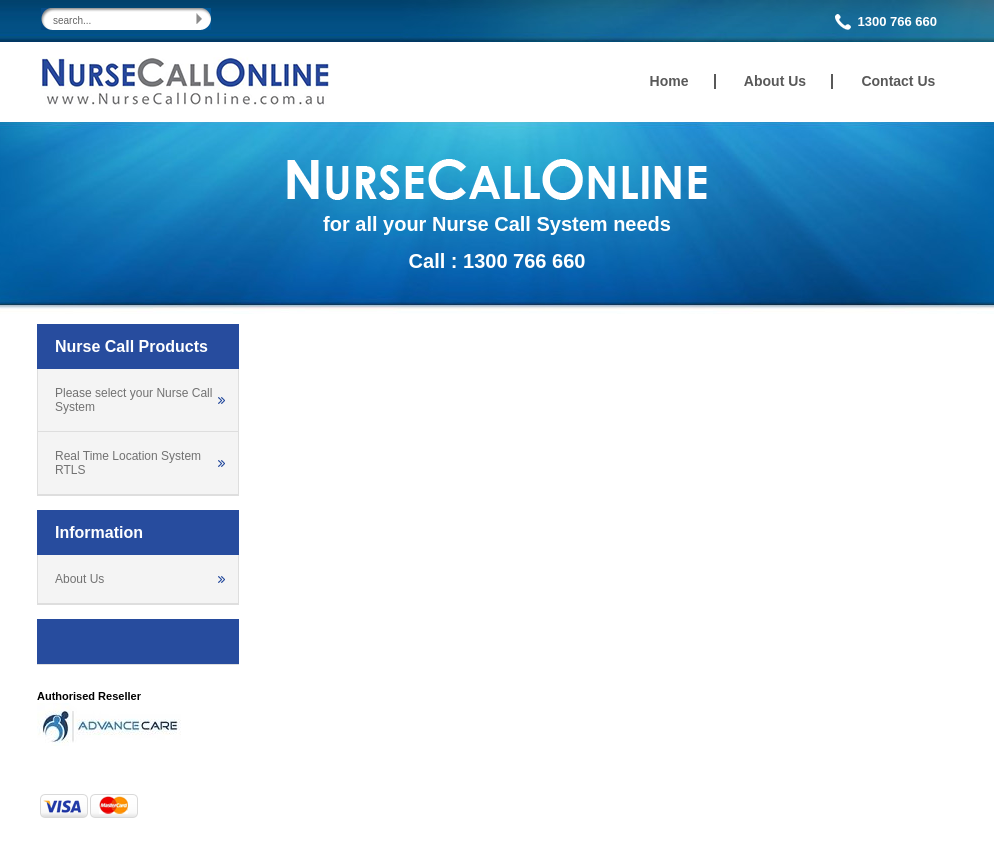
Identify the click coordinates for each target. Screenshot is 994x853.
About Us (775, 81)
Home (669, 81)
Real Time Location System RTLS (128, 463)
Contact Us (898, 81)
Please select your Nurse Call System (133, 400)
